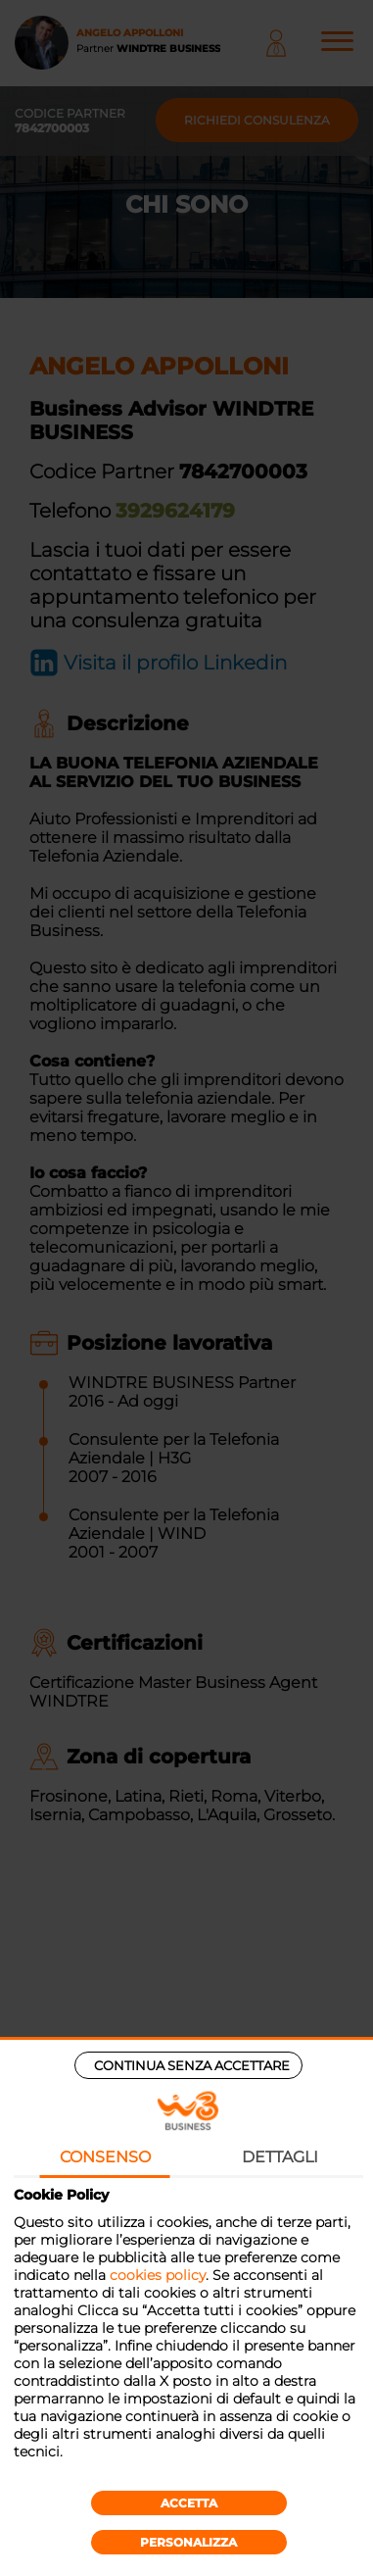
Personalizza (188, 2542)
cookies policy (158, 2275)
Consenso (105, 2157)
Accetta (189, 2503)
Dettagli (280, 2157)
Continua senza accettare (192, 2065)
